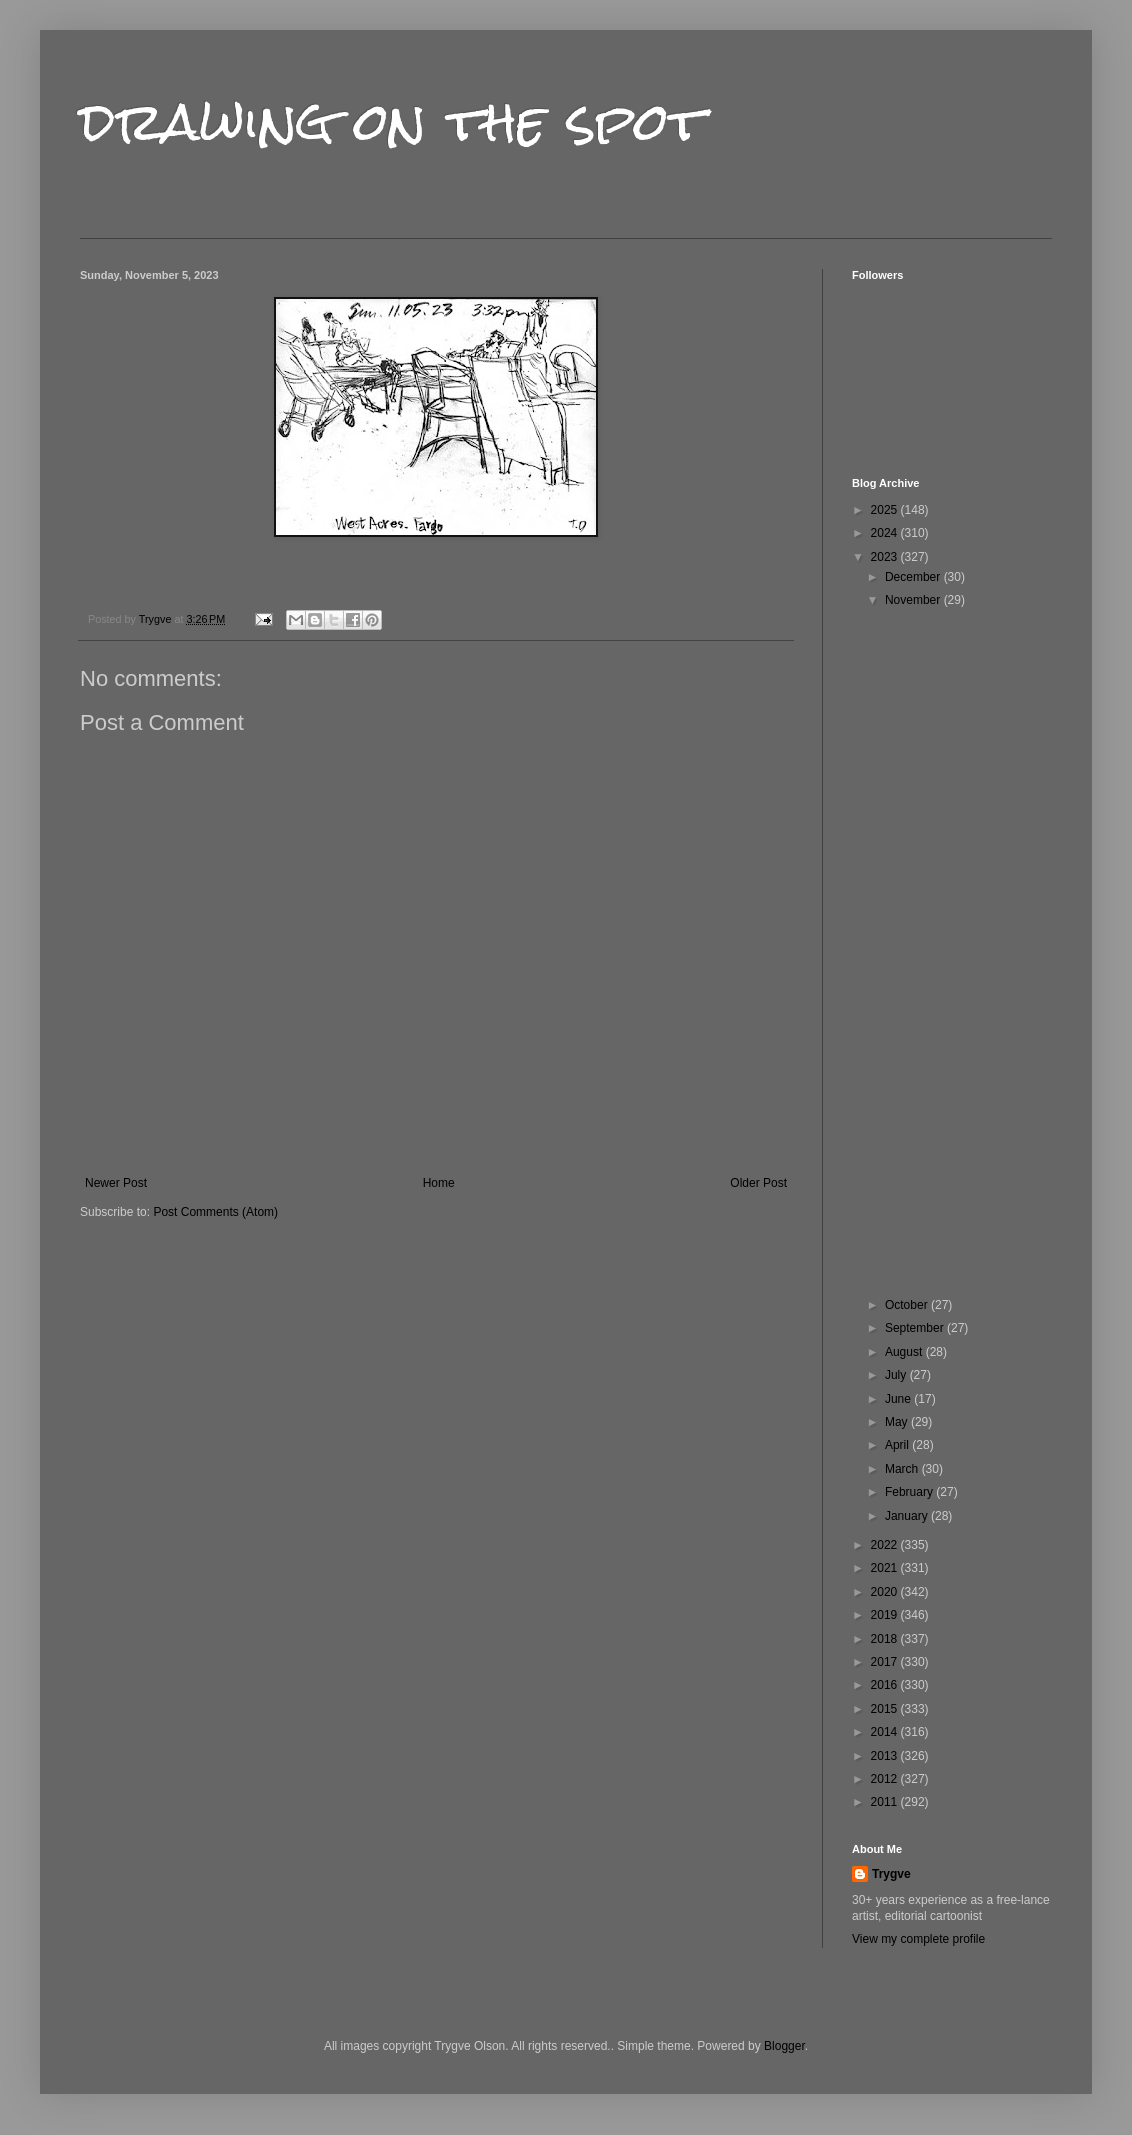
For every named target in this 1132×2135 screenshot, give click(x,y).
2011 (886, 1802)
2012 (886, 1779)
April (898, 1445)
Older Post (758, 1183)
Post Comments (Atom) (215, 1212)
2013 (886, 1756)
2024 (886, 533)
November (914, 600)
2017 (886, 1662)
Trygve (891, 1874)
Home (439, 1183)
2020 (886, 1592)
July (897, 1375)
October (908, 1305)
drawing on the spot (392, 121)
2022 (886, 1545)
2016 (886, 1685)
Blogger (784, 2046)
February (910, 1492)
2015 (886, 1709)
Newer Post (116, 1183)
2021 (886, 1568)
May (898, 1422)
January (908, 1516)
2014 (886, 1732)
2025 (886, 510)
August (905, 1352)
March (903, 1469)
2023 (886, 557)
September (916, 1328)
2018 (886, 1639)
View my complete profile (918, 1939)
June (899, 1399)
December (914, 577)
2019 (886, 1615)
